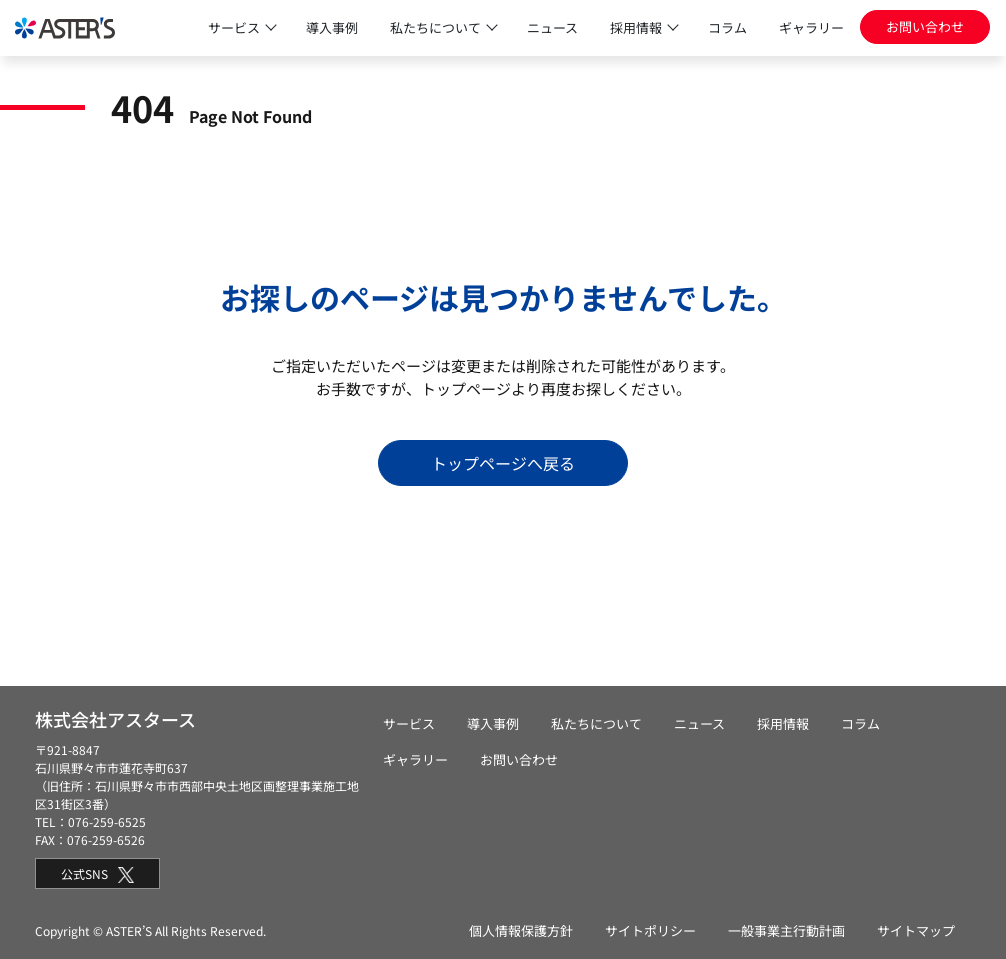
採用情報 (636, 27)
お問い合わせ (925, 26)
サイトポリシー (650, 930)
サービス (234, 27)
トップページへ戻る (503, 463)
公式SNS (97, 874)
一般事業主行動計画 (786, 930)
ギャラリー (811, 27)
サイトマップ (916, 930)
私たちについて (435, 27)
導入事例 (332, 27)
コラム (727, 27)
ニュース (552, 27)
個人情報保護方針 (521, 930)
